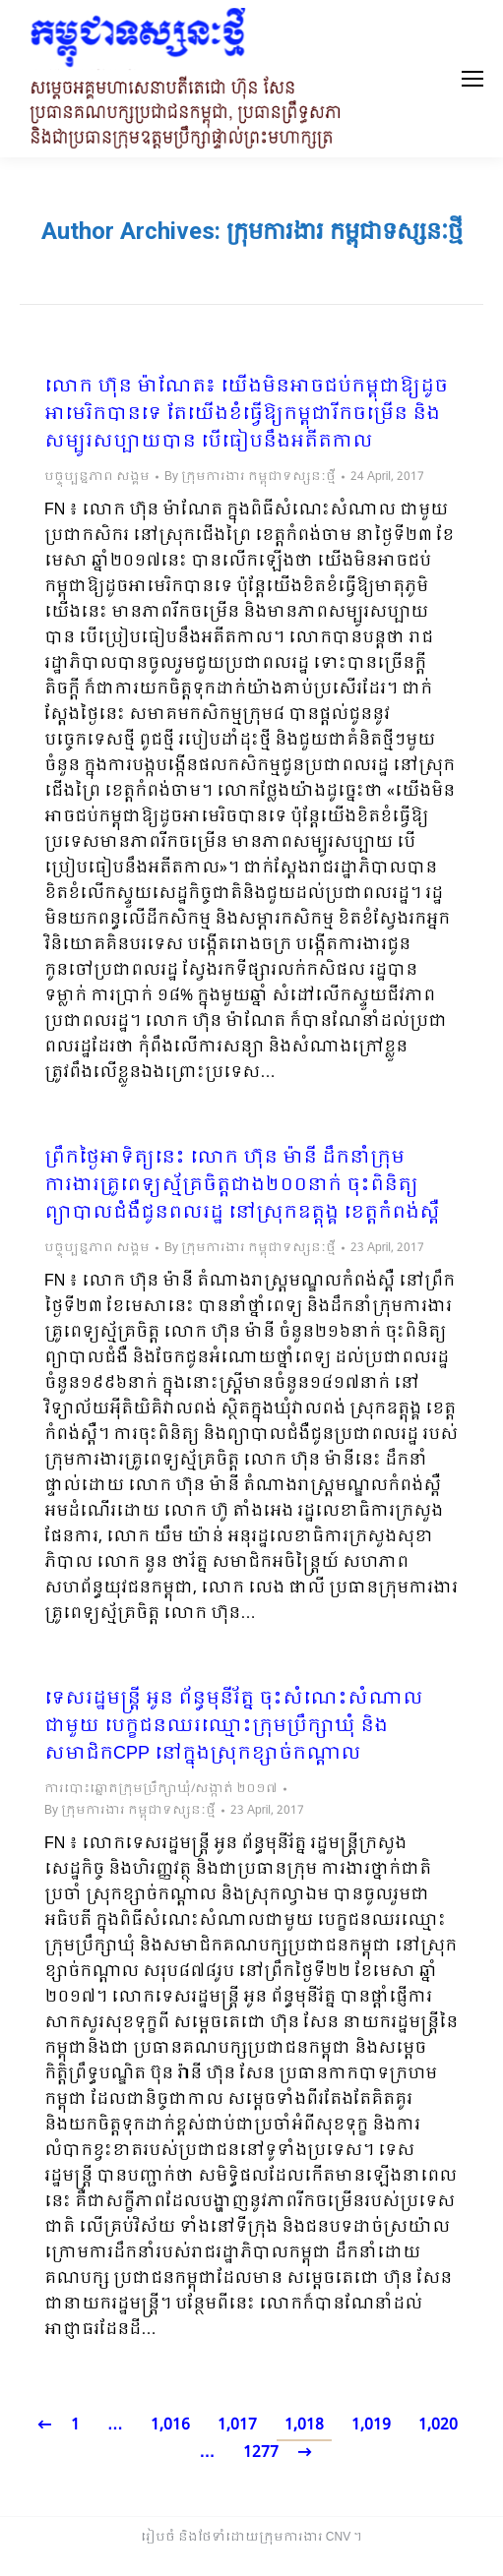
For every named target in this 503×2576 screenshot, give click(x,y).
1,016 (170, 2425)
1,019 (371, 2425)
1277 (261, 2452)
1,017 (237, 2425)
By (250, 477)
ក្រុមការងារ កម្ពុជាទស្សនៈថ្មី (344, 231)
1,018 (304, 2425)
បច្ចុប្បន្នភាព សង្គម (97, 477)
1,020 (438, 2425)
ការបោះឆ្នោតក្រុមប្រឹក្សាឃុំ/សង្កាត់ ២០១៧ (161, 1789)
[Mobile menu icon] (472, 79)
